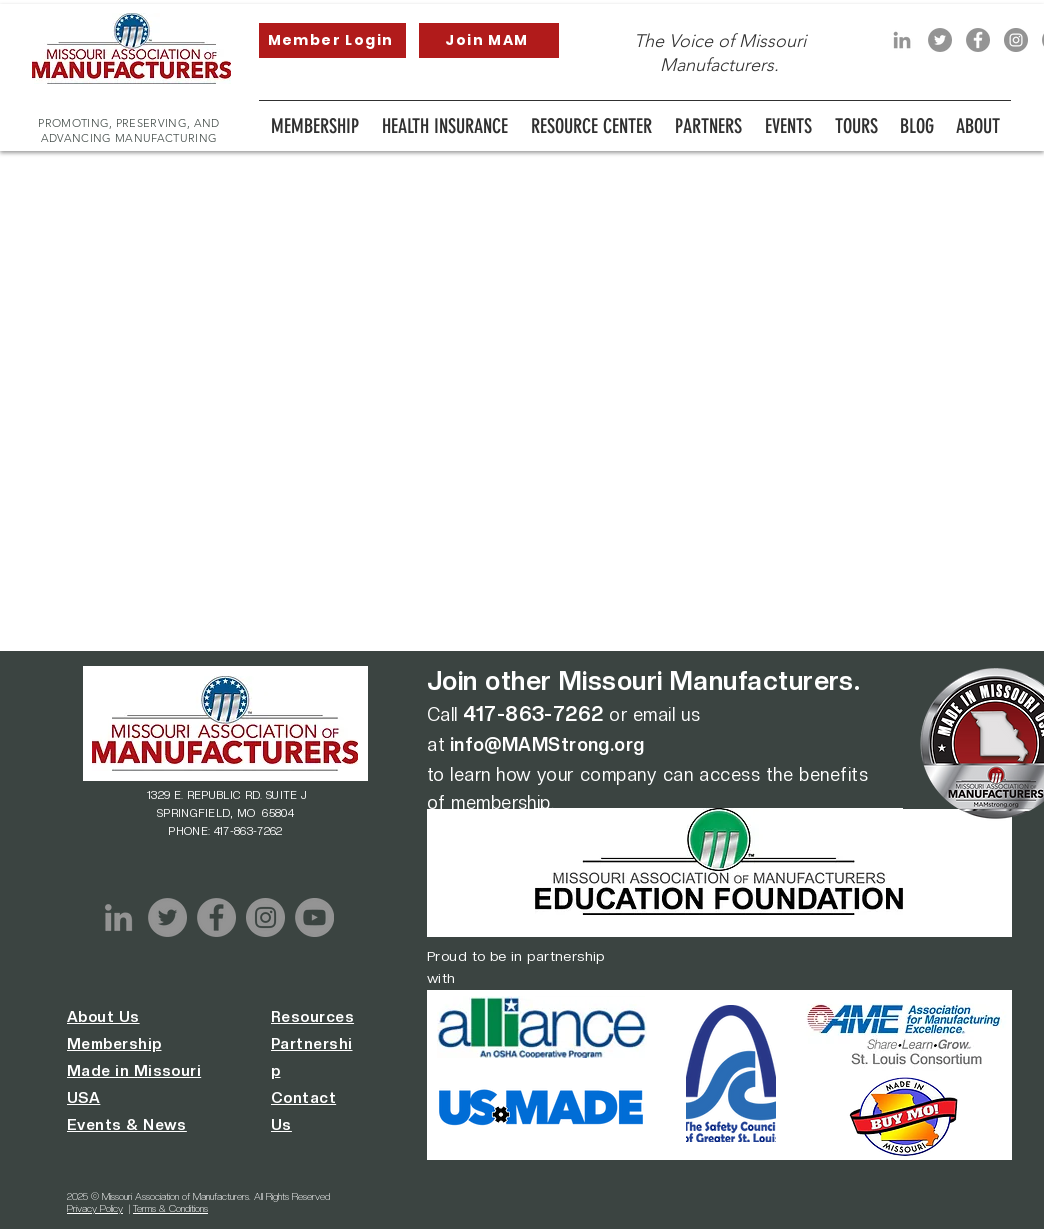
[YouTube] (314, 917)
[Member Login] (332, 40)
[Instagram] (1016, 40)
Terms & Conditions (170, 1208)
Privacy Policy (95, 1208)
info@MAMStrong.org (547, 744)
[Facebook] (978, 40)
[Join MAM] (489, 40)
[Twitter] (940, 40)
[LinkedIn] (902, 40)
